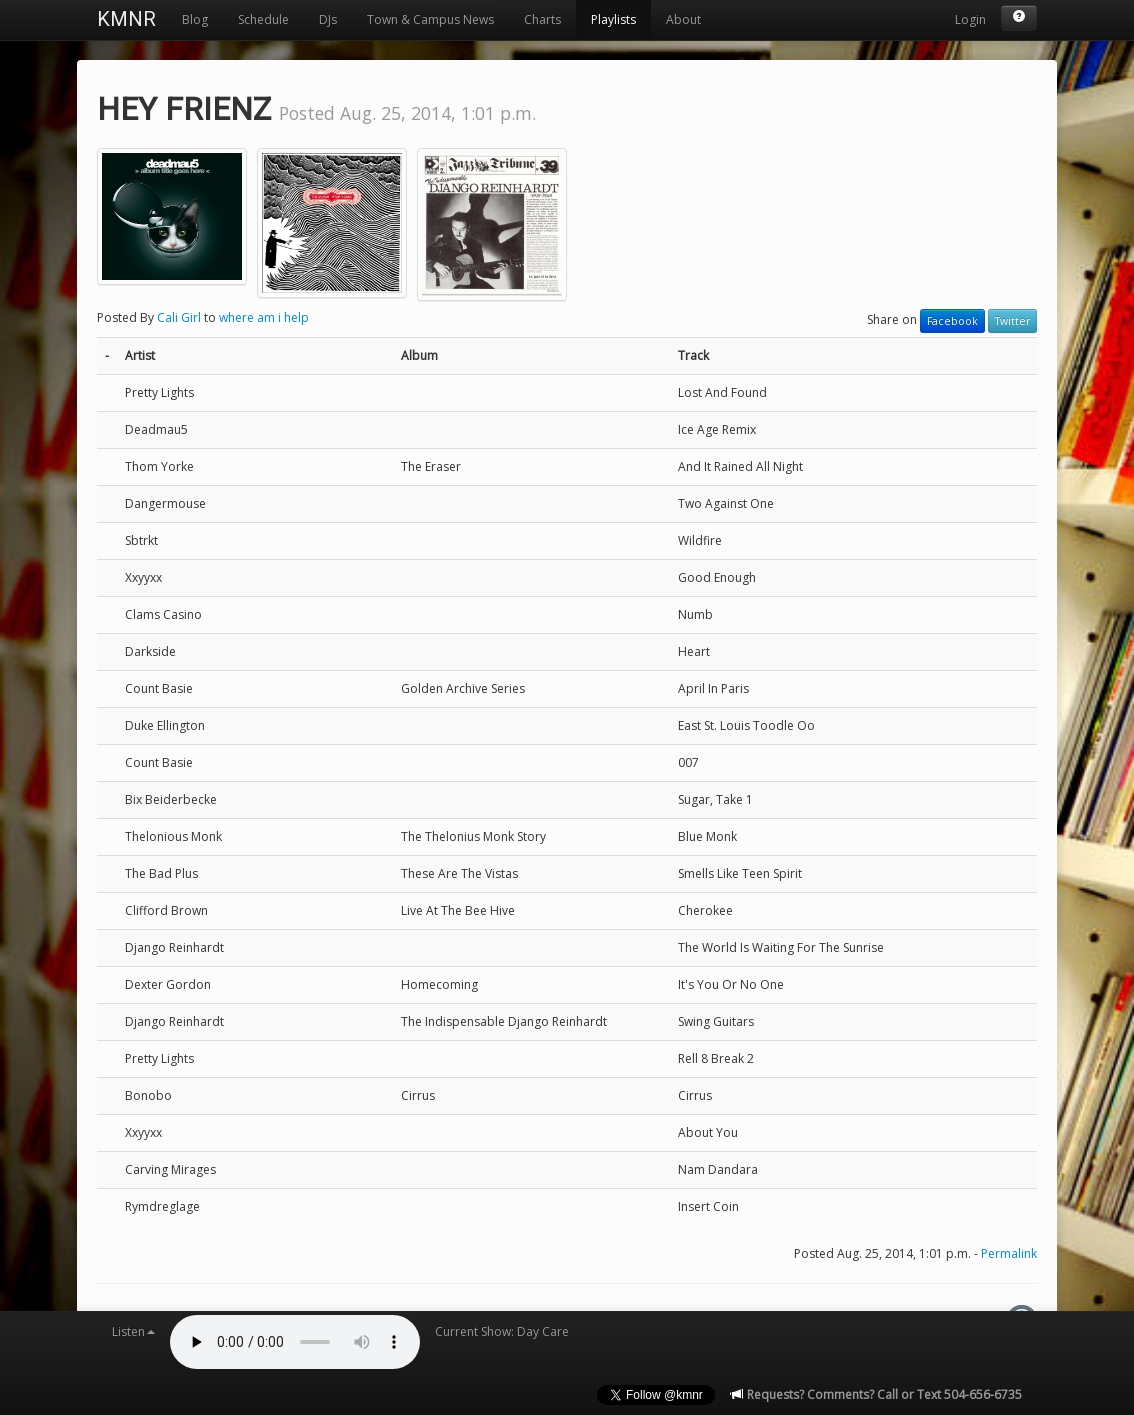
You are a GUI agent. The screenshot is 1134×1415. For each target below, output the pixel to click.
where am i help (264, 317)
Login (970, 19)
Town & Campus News (430, 19)
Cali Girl (179, 317)
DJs (328, 19)
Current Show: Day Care (502, 1331)
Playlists (613, 19)
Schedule (263, 19)
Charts (542, 19)
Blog (195, 19)
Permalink (1009, 1253)
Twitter (1012, 321)
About (683, 19)
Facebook (952, 321)
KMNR (126, 19)
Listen (133, 1331)
